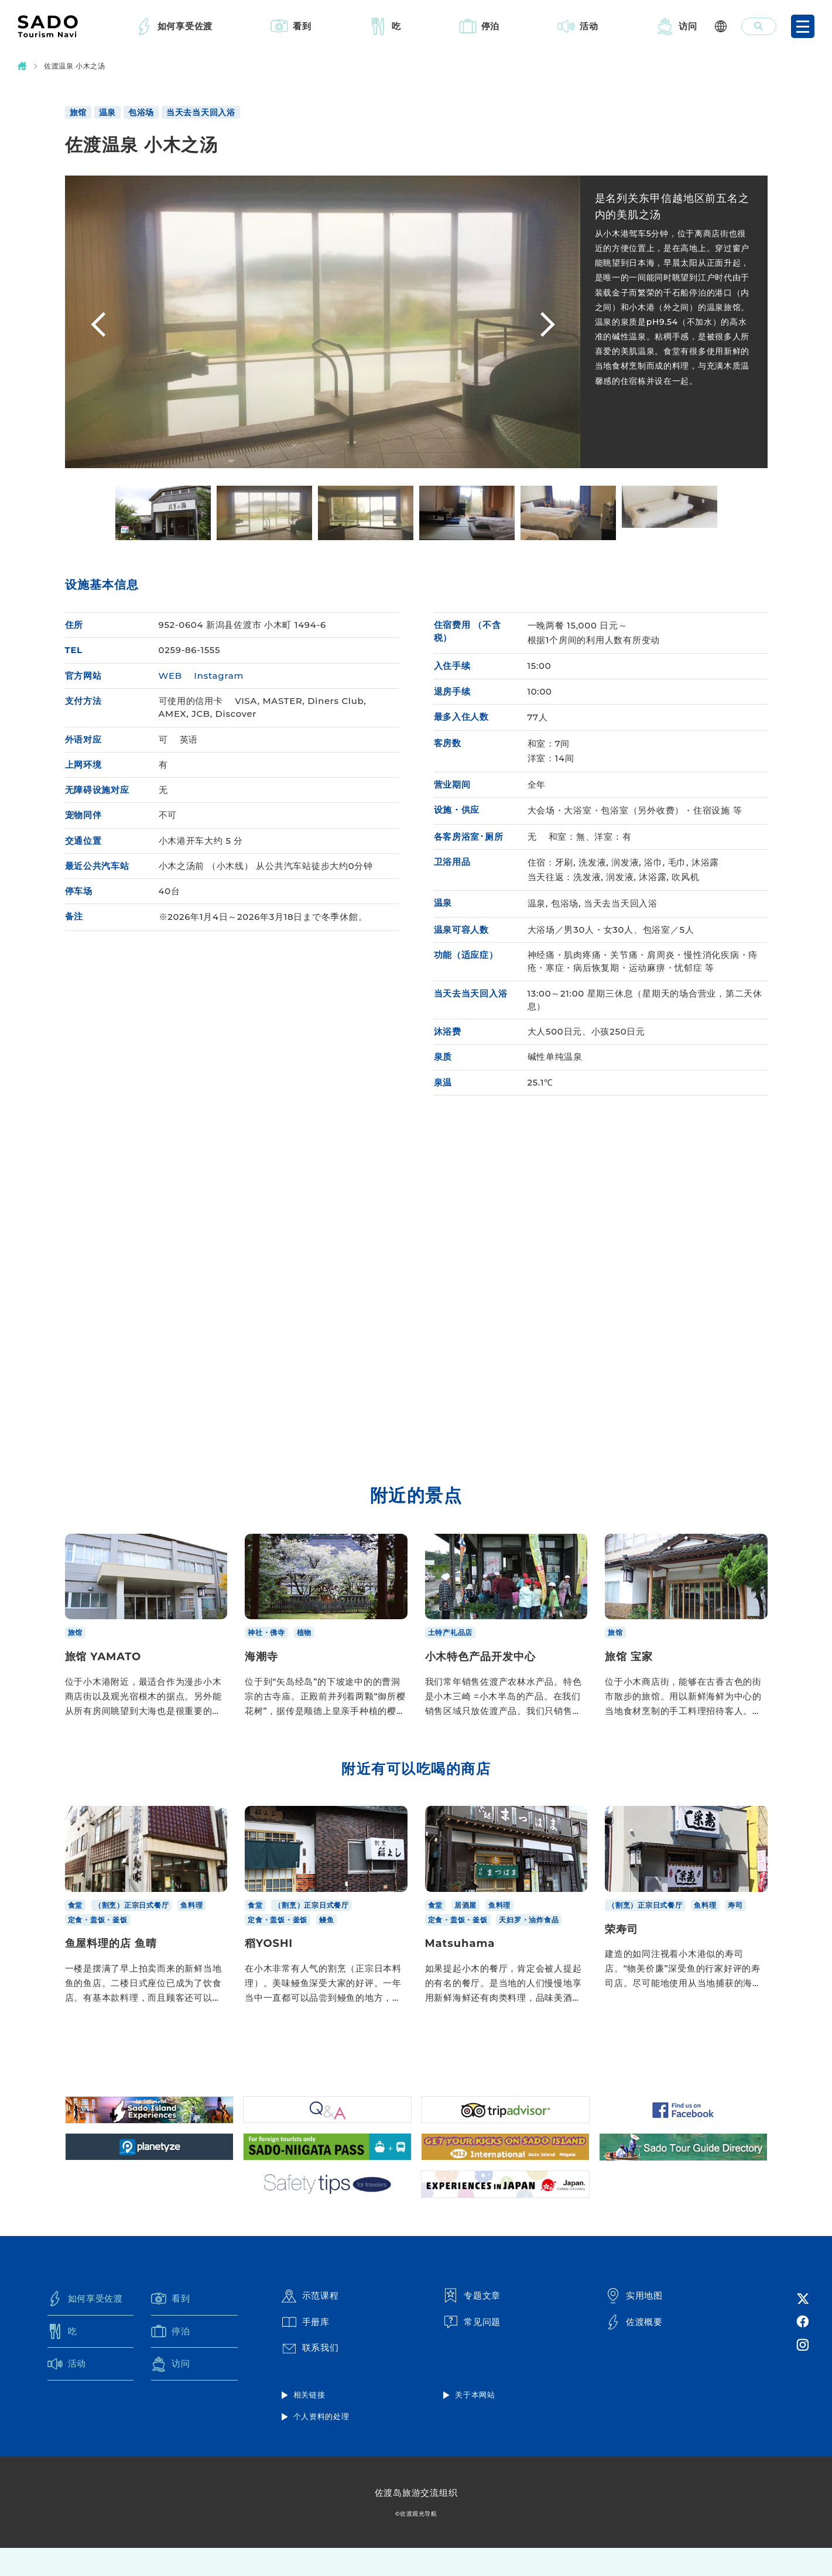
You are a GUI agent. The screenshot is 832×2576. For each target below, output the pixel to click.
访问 (688, 26)
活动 (589, 26)
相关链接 (309, 2422)
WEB (170, 675)
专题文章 (472, 2323)
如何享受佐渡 (185, 26)
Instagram (219, 675)
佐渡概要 (634, 2349)
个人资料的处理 (321, 2443)
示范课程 (310, 2323)
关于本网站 (475, 2422)
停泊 (490, 26)
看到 (302, 26)
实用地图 (634, 2323)
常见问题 (472, 2349)
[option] (322, 322)
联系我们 (310, 2375)
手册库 (306, 2349)
